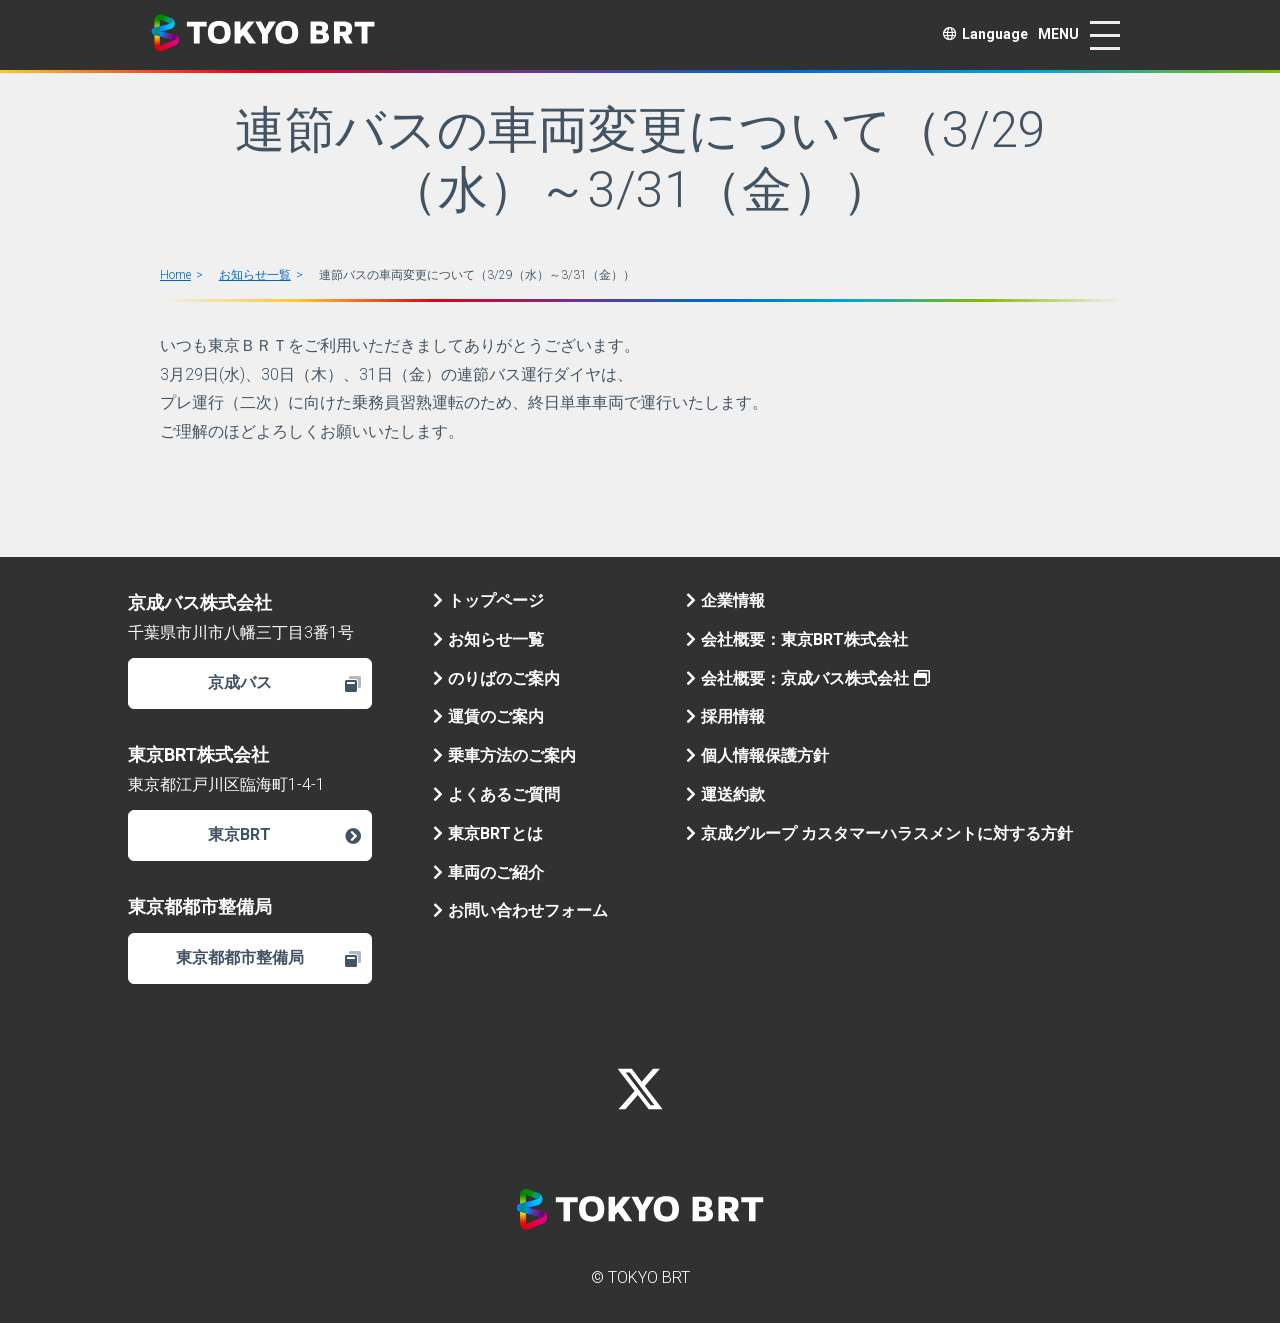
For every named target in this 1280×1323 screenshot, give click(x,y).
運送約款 (725, 794)
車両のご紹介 (488, 872)
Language (985, 34)
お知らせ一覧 (255, 275)
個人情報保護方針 (757, 755)
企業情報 (725, 600)
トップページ (488, 600)
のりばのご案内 (496, 678)
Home (175, 275)
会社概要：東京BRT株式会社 (797, 639)
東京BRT (284, 834)
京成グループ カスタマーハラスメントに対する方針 (879, 833)
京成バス (284, 682)
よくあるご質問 (496, 794)
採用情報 (725, 716)
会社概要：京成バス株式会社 (808, 678)
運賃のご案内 (488, 716)
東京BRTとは (488, 833)
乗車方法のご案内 (504, 755)
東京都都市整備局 (268, 957)
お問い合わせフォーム (520, 910)
